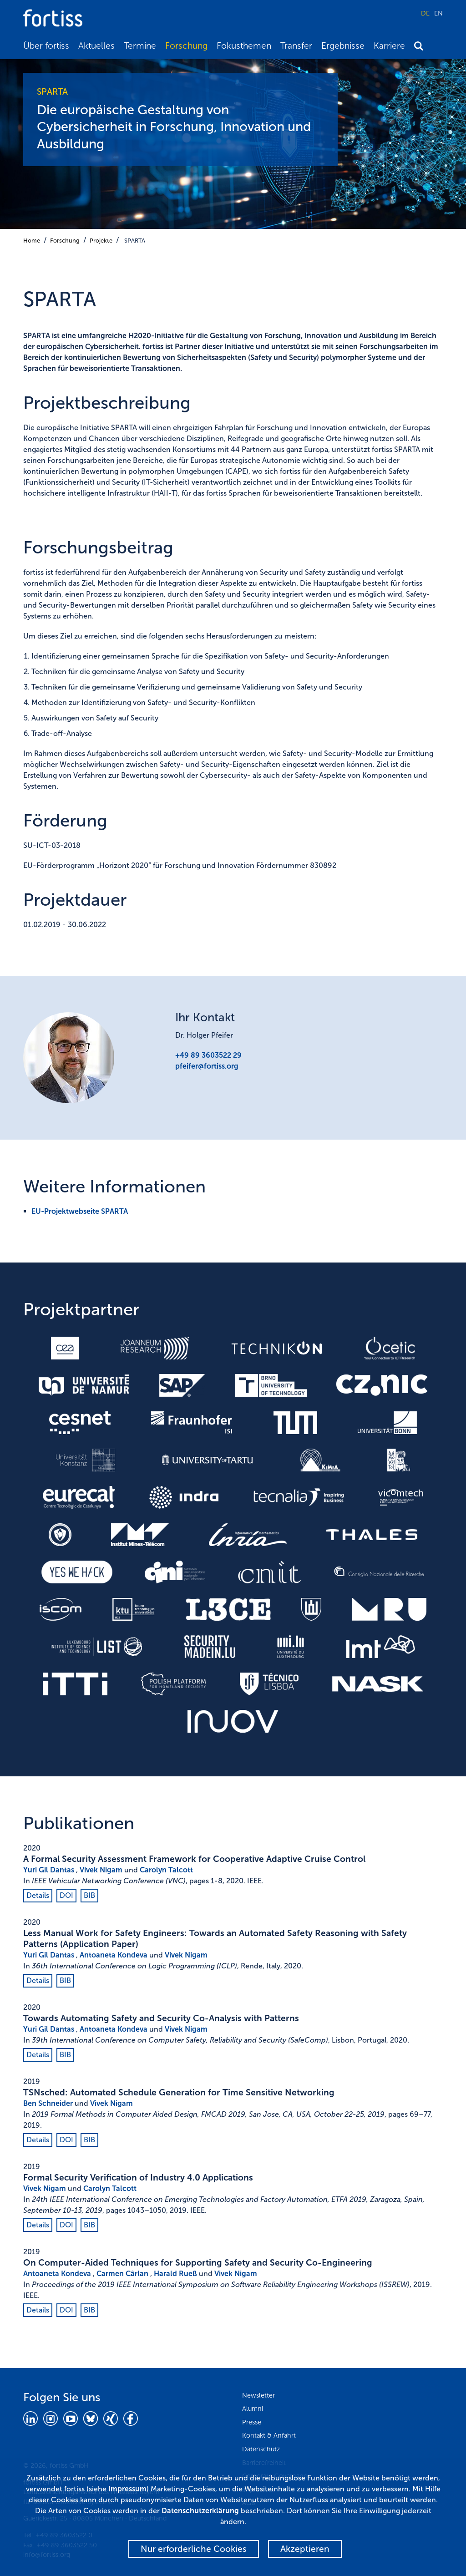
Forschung (186, 46)
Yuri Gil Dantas (48, 1870)
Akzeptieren (304, 2549)
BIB (89, 1895)
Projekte (101, 240)
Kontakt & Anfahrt (269, 2435)
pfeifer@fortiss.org (206, 1066)
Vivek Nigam (101, 1870)
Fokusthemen (244, 46)
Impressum (127, 2489)
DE (425, 13)
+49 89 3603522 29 (208, 1055)
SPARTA (134, 240)
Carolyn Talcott (166, 1870)
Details (37, 1895)
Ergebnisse (343, 46)
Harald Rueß (175, 2273)
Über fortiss (46, 46)
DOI (66, 1895)
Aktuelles (96, 46)
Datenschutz (261, 2449)
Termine (140, 46)
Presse (251, 2422)
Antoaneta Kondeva (113, 1955)
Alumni (252, 2408)
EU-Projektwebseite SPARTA (79, 1211)
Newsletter (258, 2395)
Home (31, 240)
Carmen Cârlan (122, 2273)
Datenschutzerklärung (200, 2510)
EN (438, 13)
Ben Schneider (48, 2103)
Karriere (389, 46)
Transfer (296, 46)
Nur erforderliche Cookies (194, 2549)
